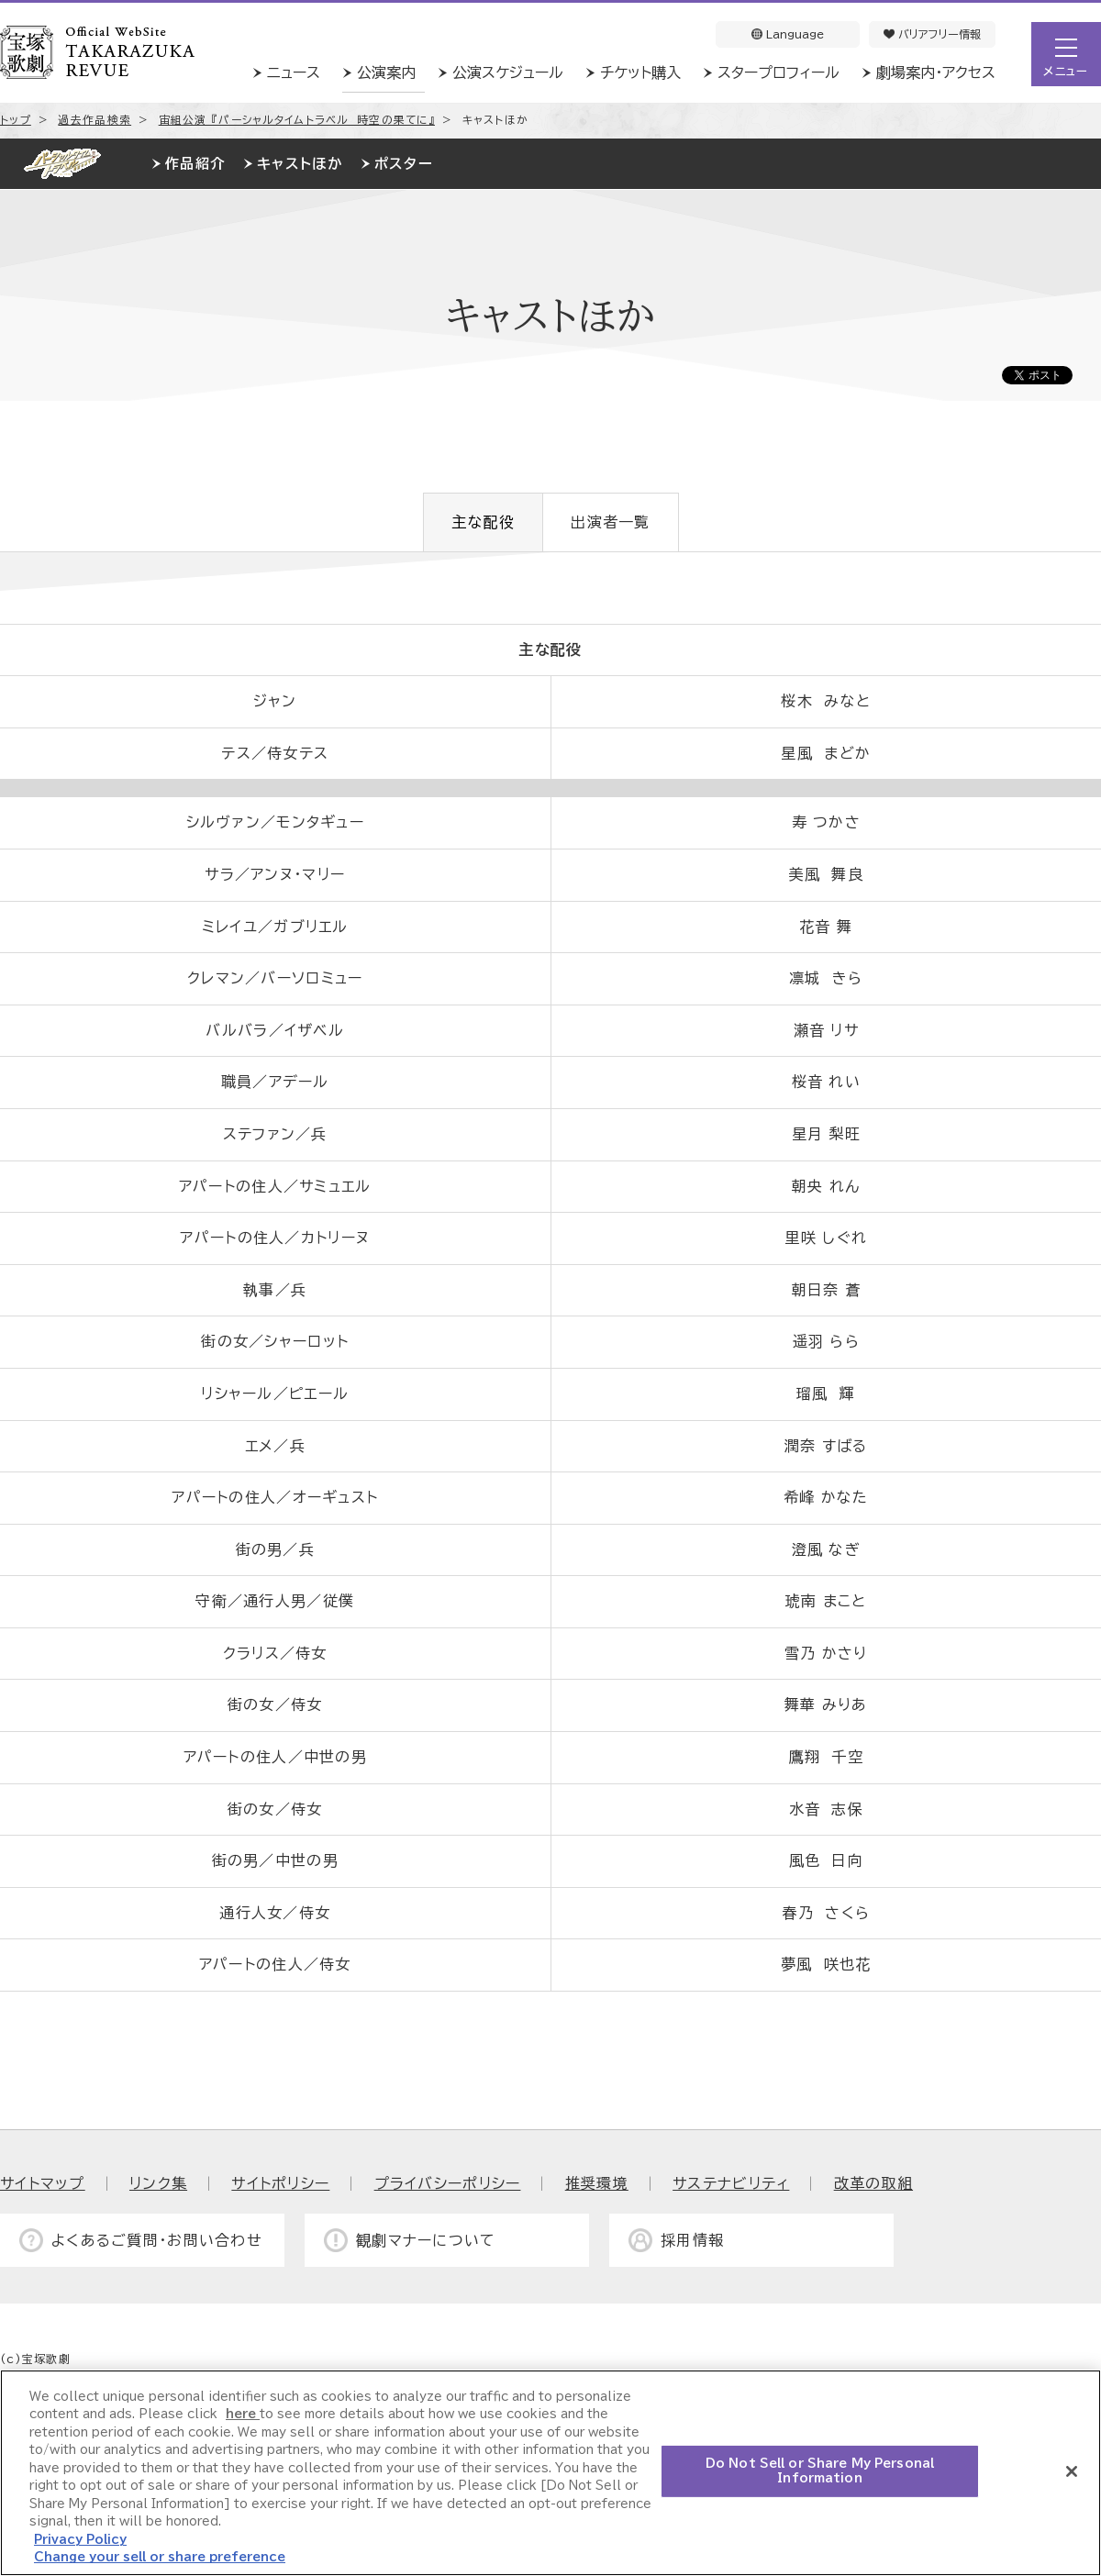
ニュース (293, 72)
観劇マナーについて (426, 2240)
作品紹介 (195, 164)
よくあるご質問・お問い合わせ (156, 2240)
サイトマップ (42, 2183)
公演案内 (386, 72)
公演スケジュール (507, 72)
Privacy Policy (80, 2540)
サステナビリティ (731, 2183)
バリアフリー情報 (932, 33)
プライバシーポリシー (447, 2183)
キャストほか (299, 164)
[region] (550, 2473)
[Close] (1071, 2471)
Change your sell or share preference (159, 2557)
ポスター (403, 164)
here (243, 2414)
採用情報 (692, 2240)
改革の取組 (873, 2183)
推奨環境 (596, 2183)
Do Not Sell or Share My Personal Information (820, 2471)
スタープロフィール (778, 72)
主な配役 (483, 522)
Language (787, 33)
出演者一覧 (610, 522)
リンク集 (158, 2183)
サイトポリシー (280, 2183)
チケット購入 (640, 72)
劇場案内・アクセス (935, 72)
